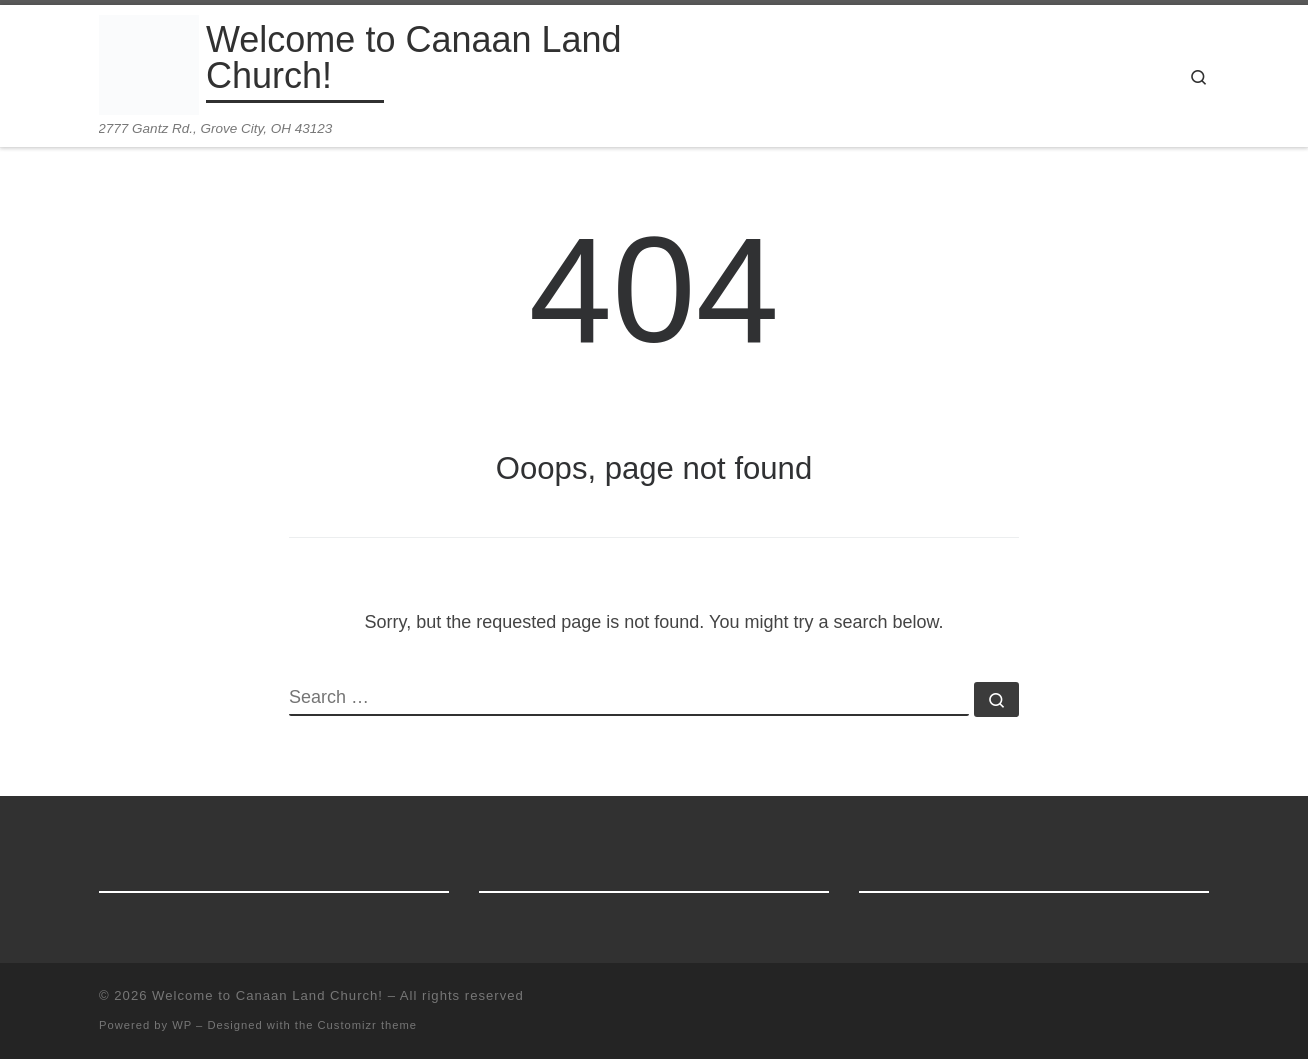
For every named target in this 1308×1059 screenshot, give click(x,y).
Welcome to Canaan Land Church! (267, 995)
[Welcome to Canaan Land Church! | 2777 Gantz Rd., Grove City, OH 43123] (149, 62)
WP (182, 1025)
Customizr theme (368, 1025)
